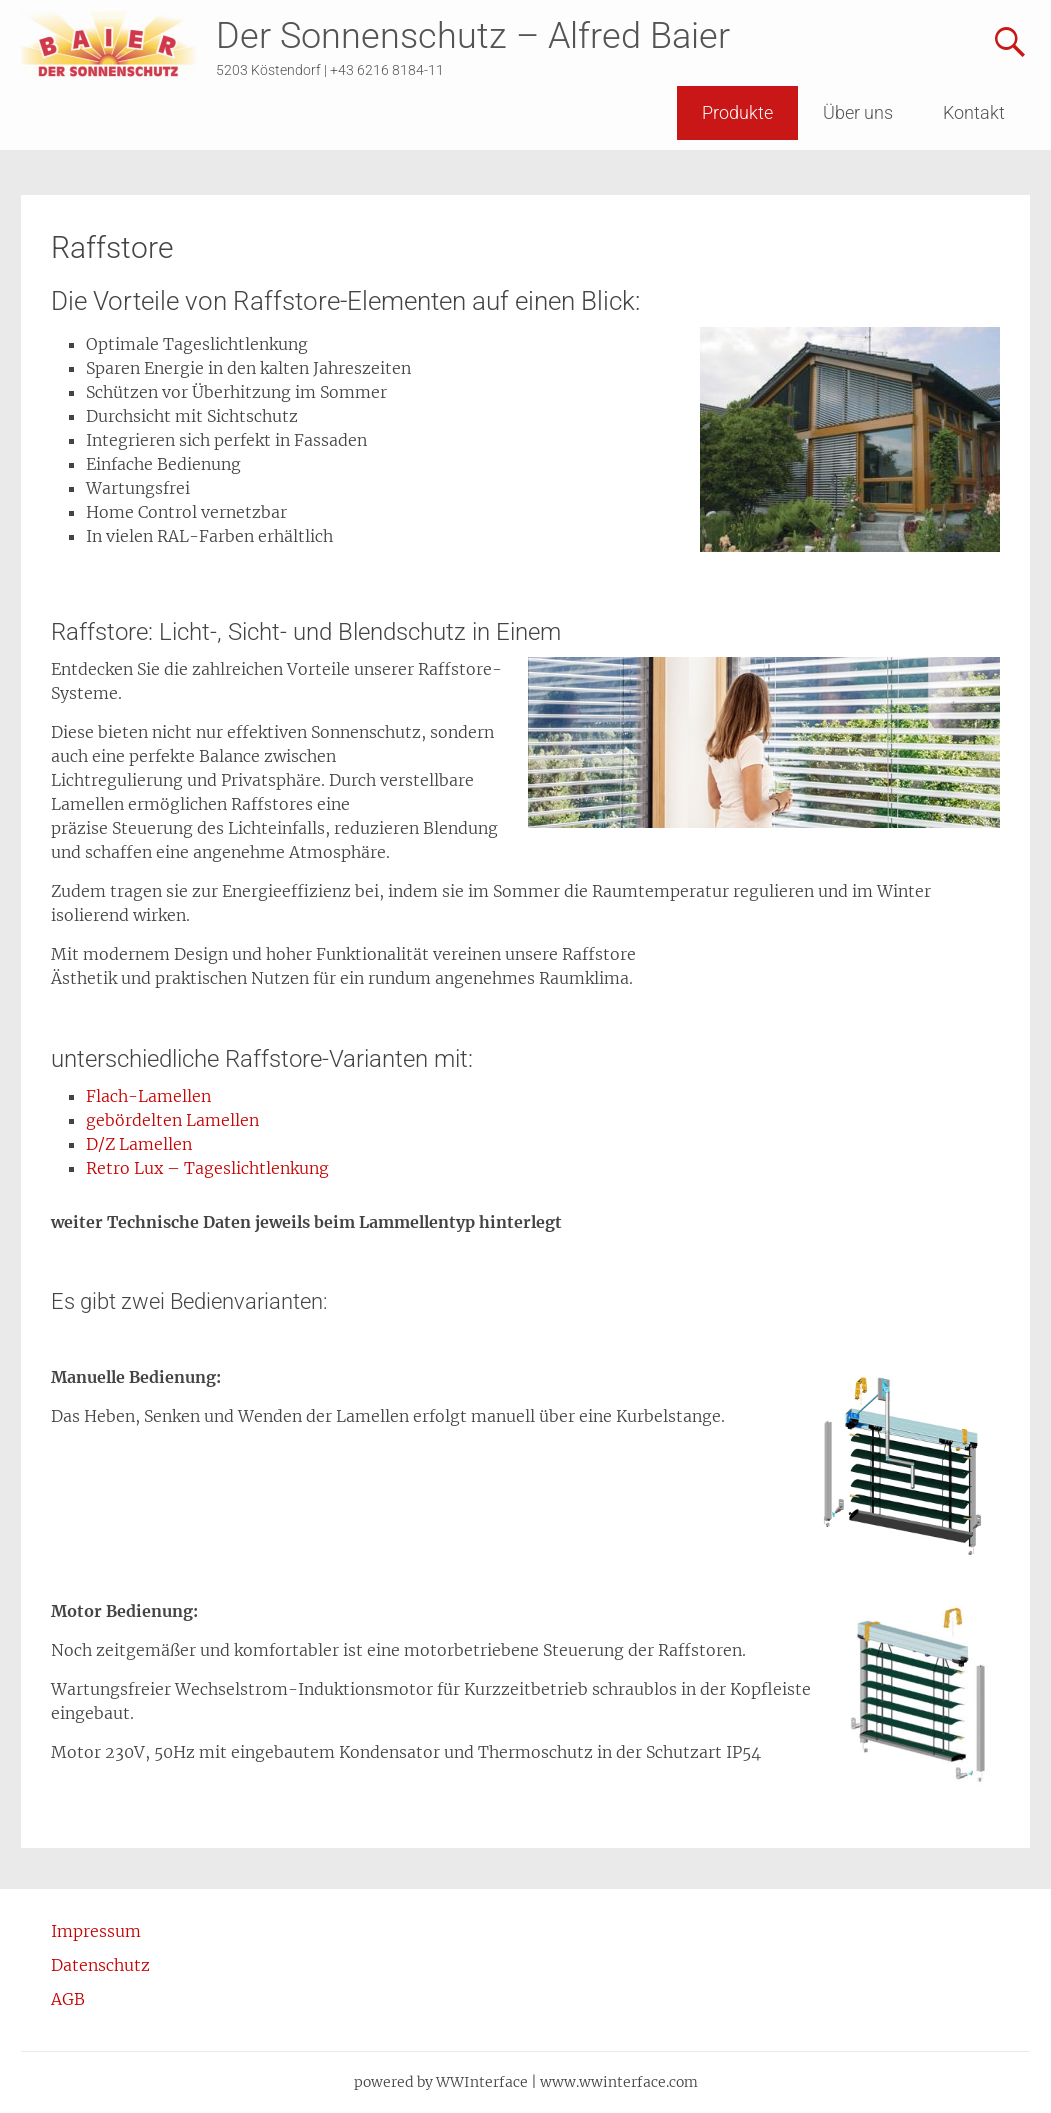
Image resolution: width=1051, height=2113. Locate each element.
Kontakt (974, 112)
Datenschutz (100, 1965)
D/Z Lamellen (139, 1144)
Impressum (96, 1931)
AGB (68, 1999)
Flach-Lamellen (148, 1096)
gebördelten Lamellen (172, 1120)
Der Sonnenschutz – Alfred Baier (473, 36)
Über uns (858, 112)
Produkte (737, 112)
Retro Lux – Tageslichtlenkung (207, 1168)
